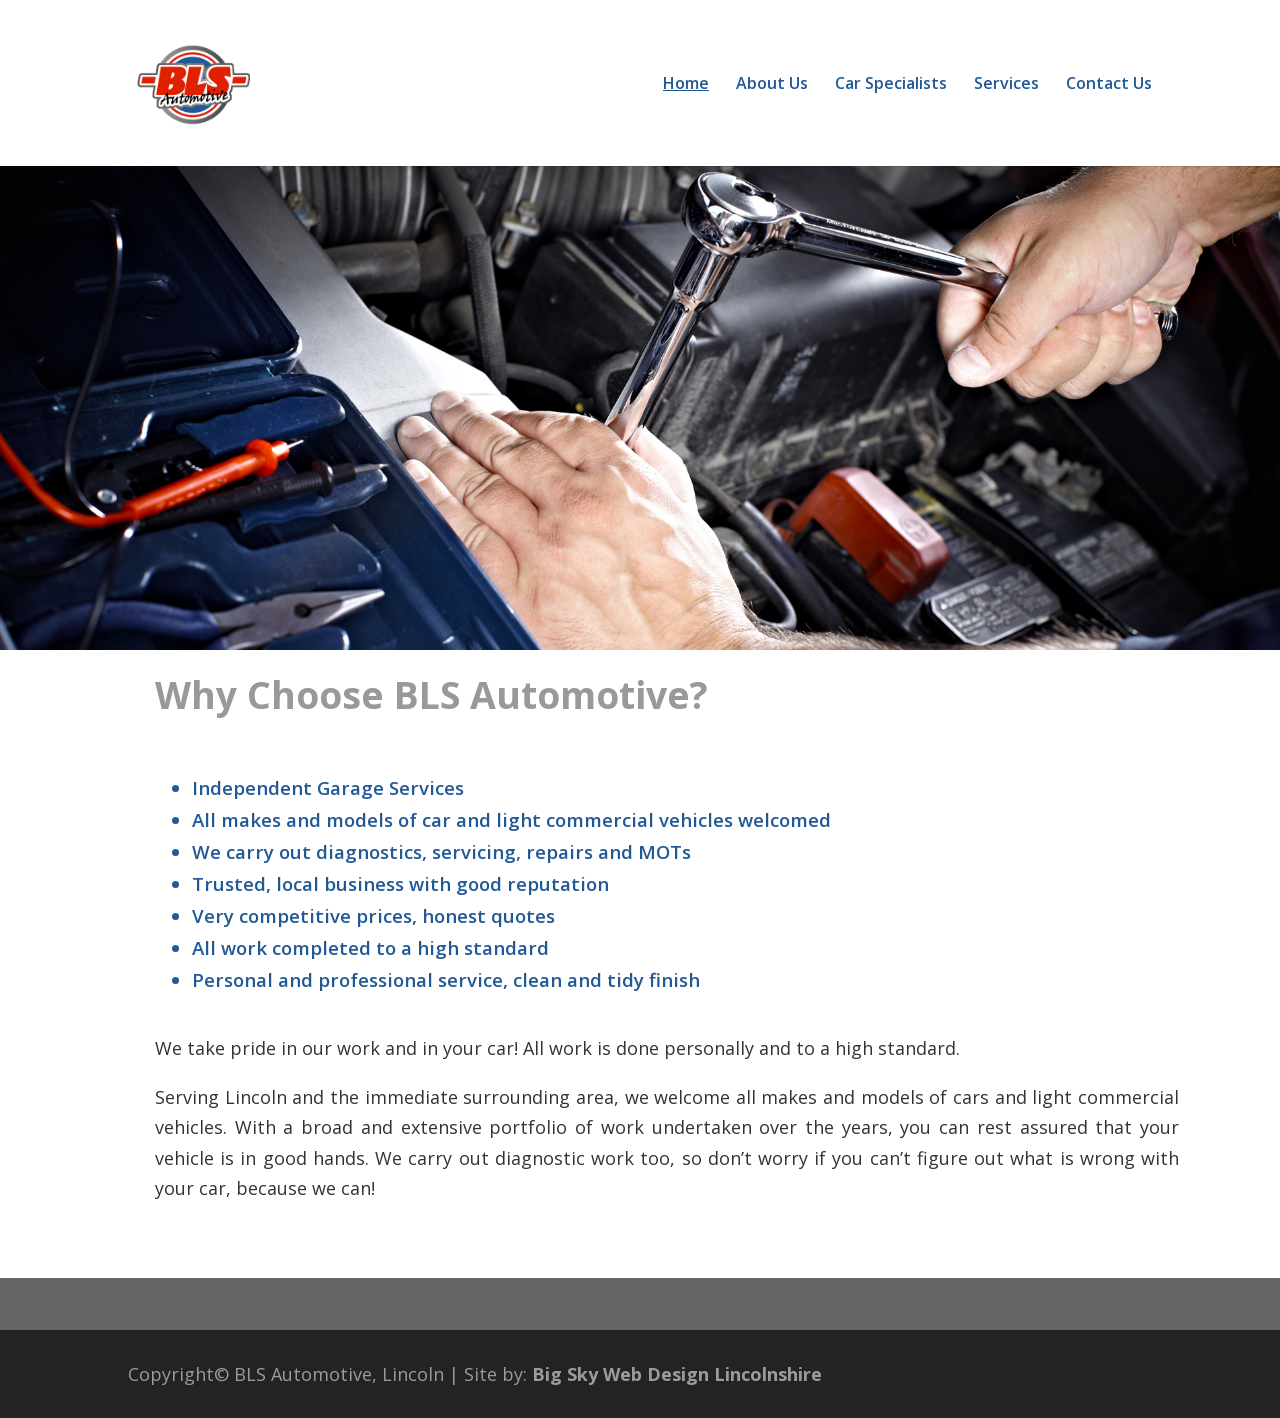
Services (1006, 85)
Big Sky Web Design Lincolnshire (677, 1374)
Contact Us (1109, 85)
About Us (772, 85)
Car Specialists (891, 85)
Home (686, 85)
